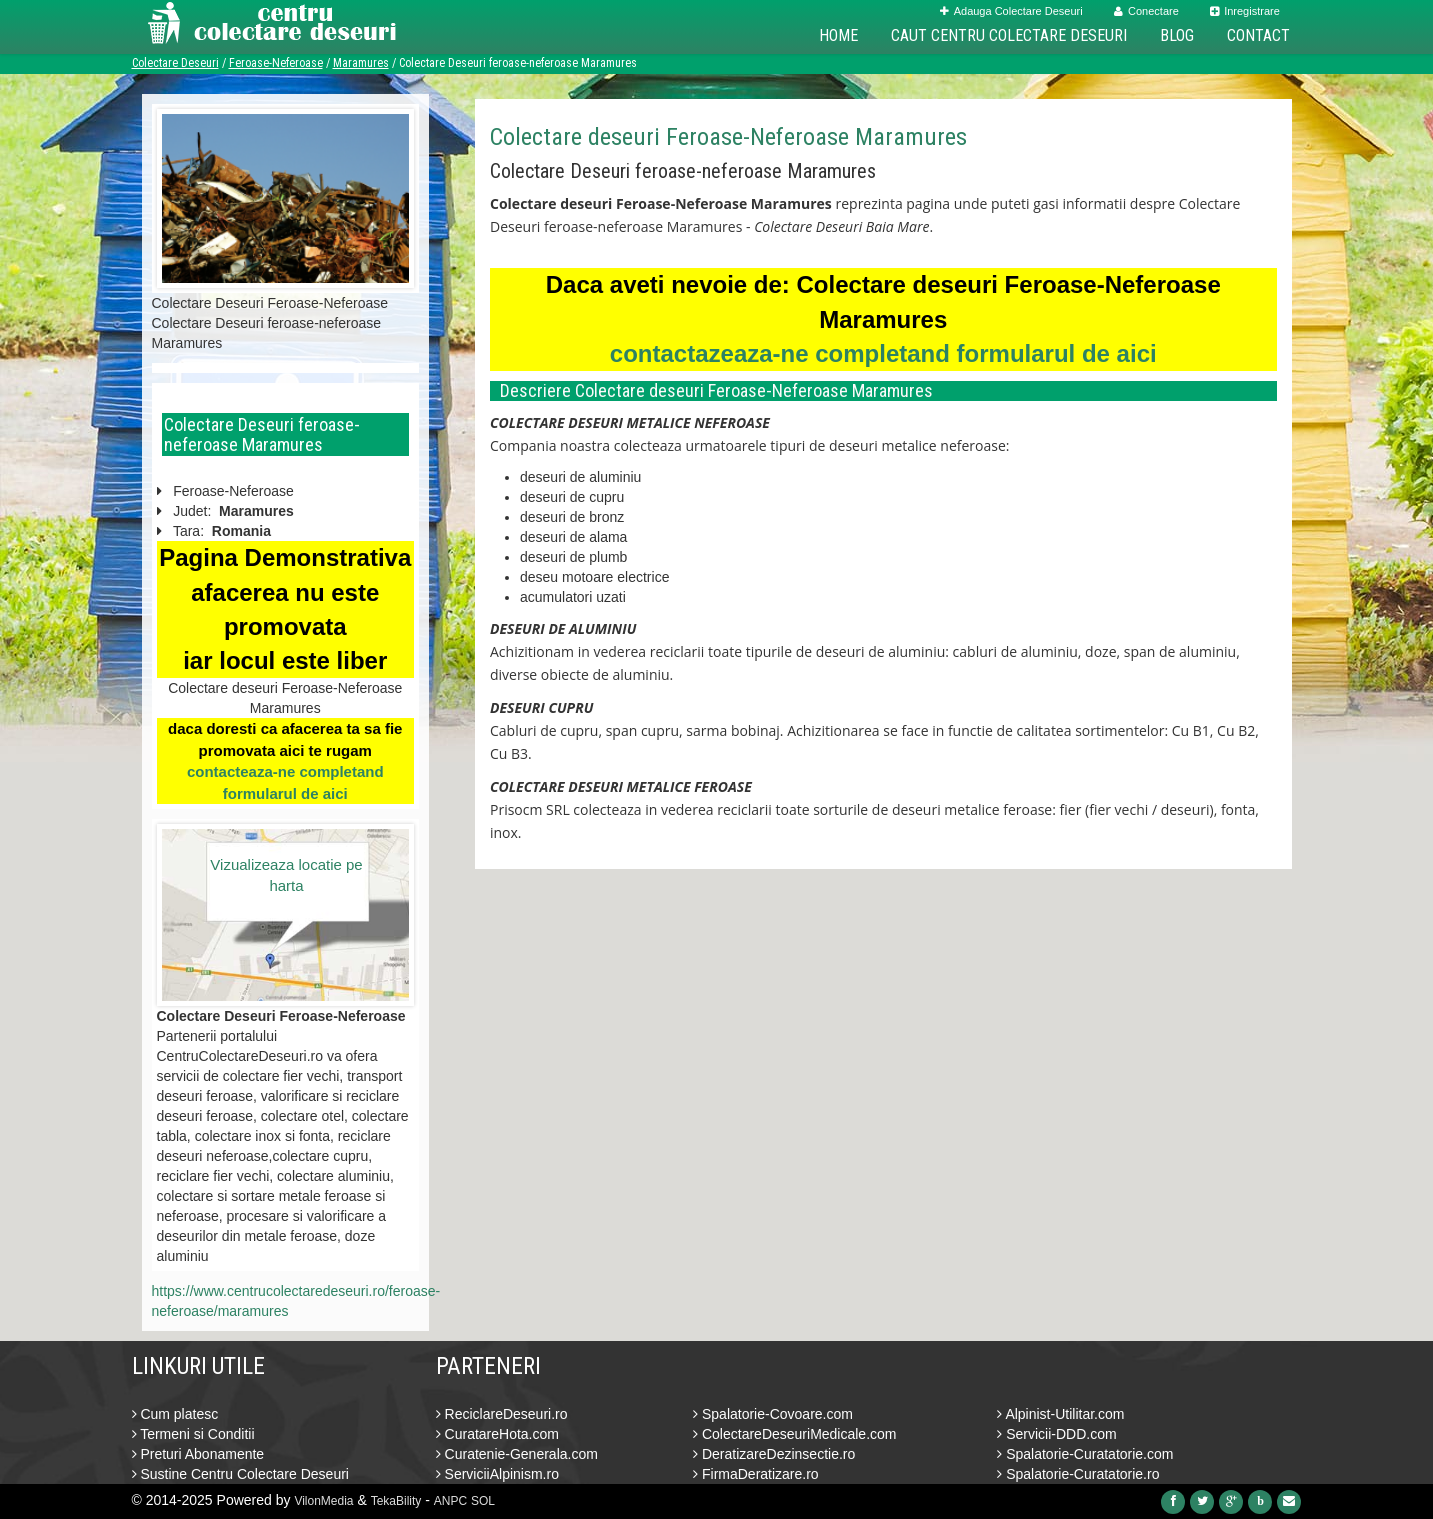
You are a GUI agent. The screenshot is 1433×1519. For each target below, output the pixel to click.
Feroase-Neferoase (276, 63)
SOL (483, 1501)
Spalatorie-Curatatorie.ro (1078, 1474)
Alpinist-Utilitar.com (1060, 1414)
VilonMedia (323, 1501)
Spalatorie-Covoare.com (773, 1414)
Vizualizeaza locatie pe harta (286, 875)
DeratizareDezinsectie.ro (774, 1454)
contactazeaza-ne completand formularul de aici (883, 353)
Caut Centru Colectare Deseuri (1009, 35)
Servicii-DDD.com (1056, 1434)
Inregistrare (1245, 11)
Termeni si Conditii (193, 1434)
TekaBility (396, 1501)
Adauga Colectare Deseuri (1011, 11)
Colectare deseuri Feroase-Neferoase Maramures (728, 137)
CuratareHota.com (497, 1434)
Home (838, 35)
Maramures (361, 63)
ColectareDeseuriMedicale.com (794, 1434)
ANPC (450, 1501)
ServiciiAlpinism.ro (497, 1474)
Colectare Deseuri (175, 63)
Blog (1177, 35)
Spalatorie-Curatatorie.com (1085, 1454)
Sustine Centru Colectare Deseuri (240, 1474)
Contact (1258, 35)
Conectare (1146, 11)
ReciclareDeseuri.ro (502, 1414)
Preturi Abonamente (198, 1454)
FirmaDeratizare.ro (756, 1474)
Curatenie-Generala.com (517, 1454)
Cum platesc (175, 1414)
